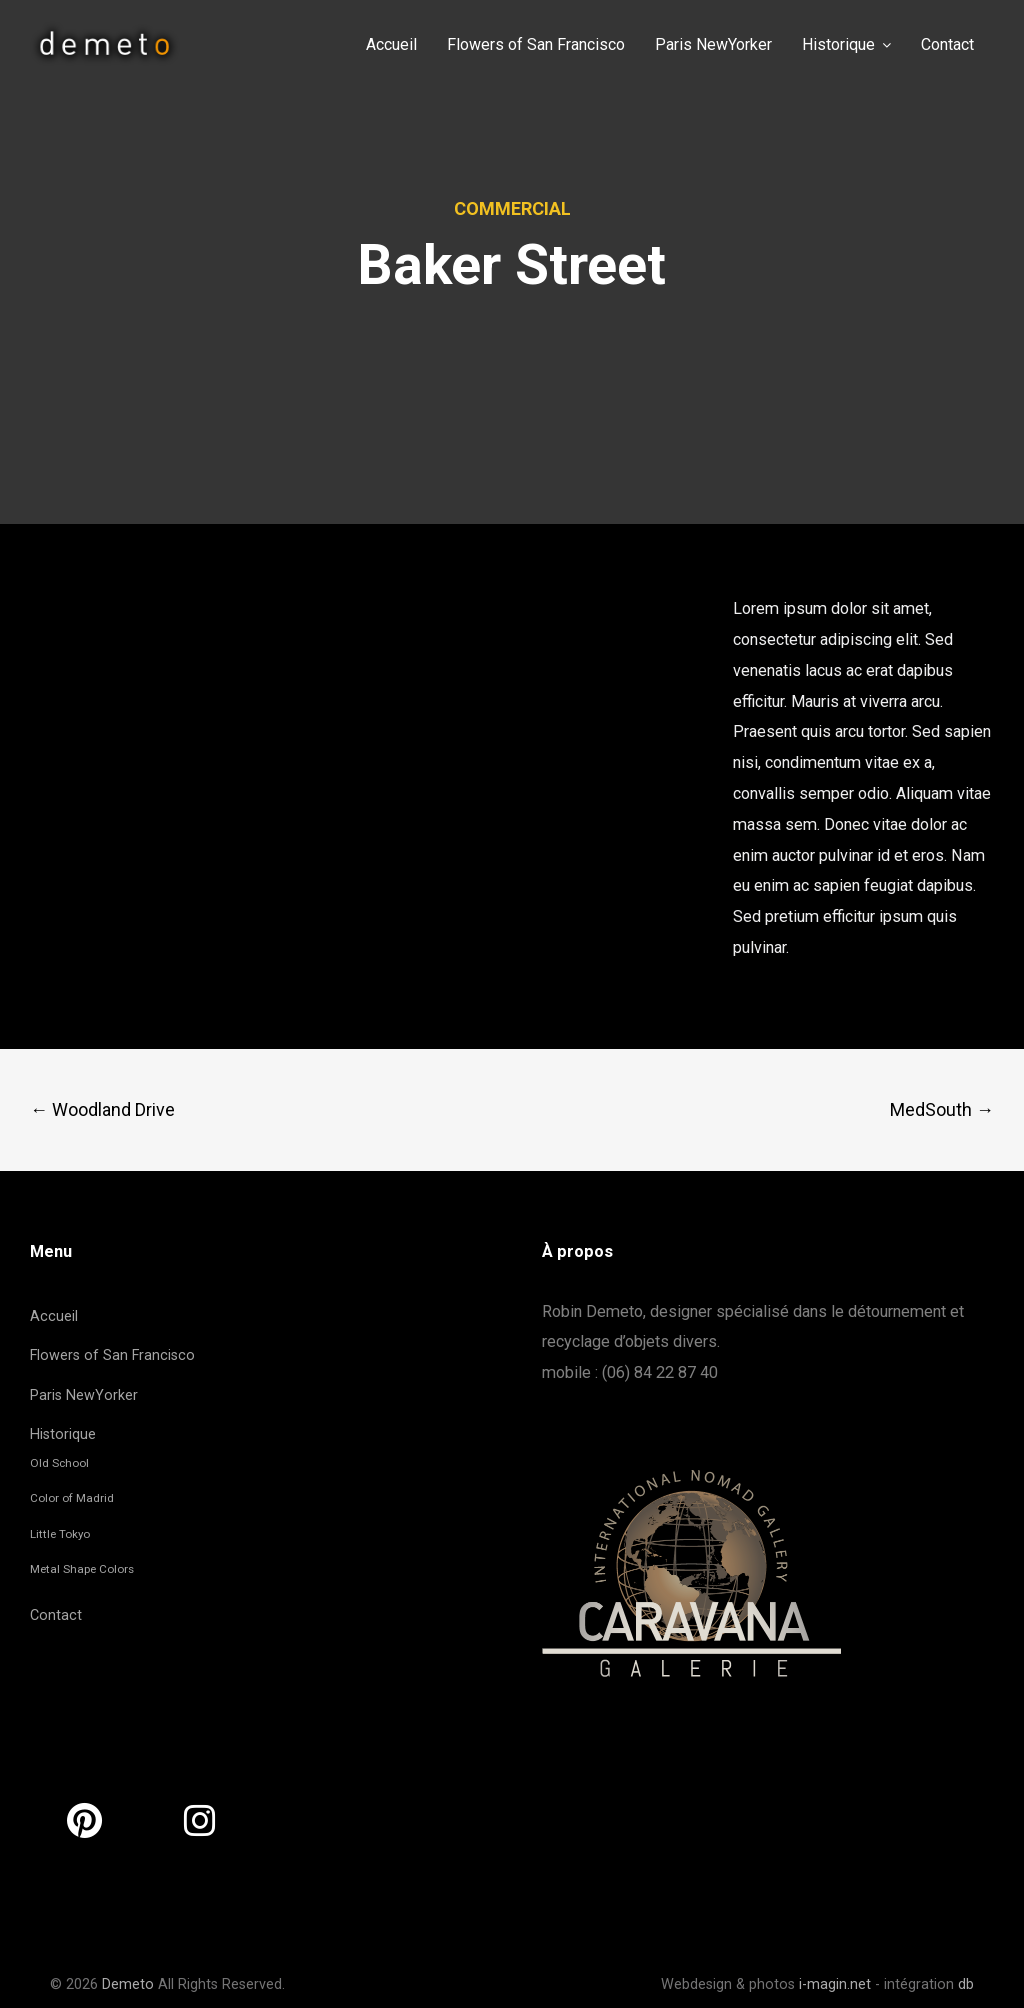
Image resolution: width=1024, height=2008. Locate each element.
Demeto (128, 1984)
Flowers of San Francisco (112, 1355)
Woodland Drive (102, 1109)
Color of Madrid (72, 1498)
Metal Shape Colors (82, 1569)
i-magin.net (835, 1984)
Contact (56, 1615)
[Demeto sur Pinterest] (84, 1821)
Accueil (54, 1316)
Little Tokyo (60, 1534)
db (966, 1984)
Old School (59, 1463)
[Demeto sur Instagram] (200, 1821)
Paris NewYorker (84, 1395)
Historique (63, 1434)
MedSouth (942, 1109)
